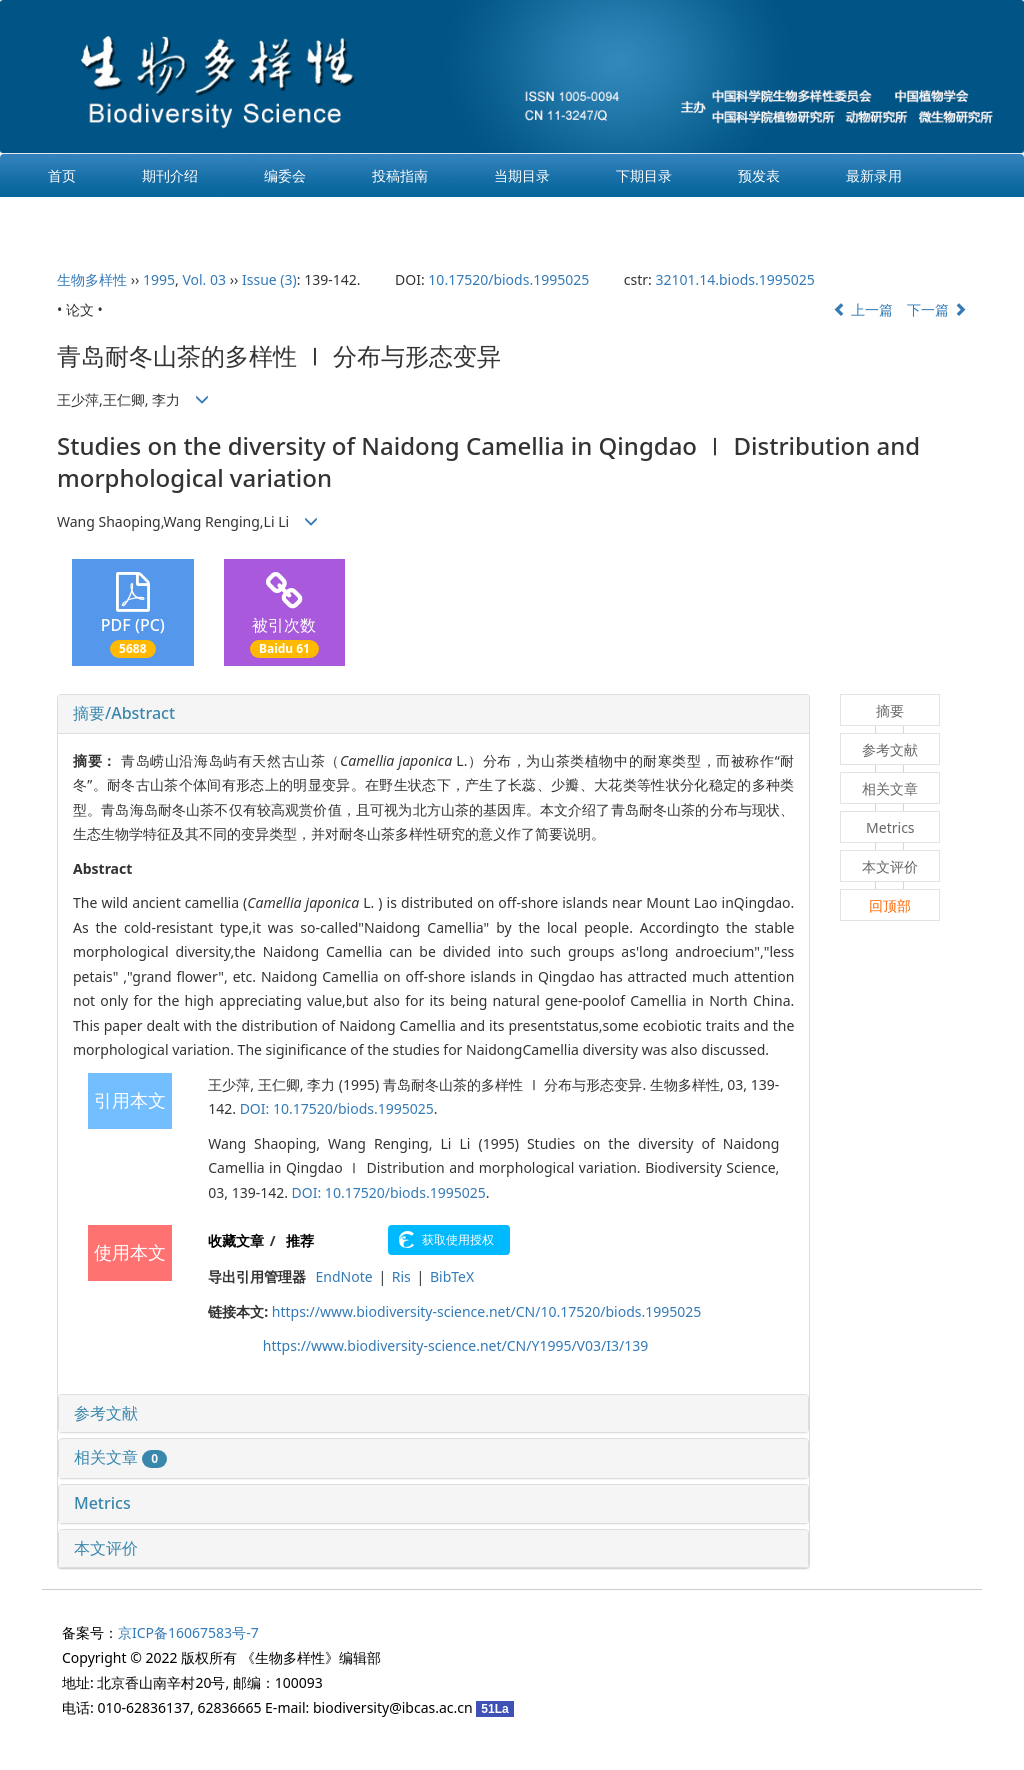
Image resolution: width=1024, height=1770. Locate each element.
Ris (401, 1276)
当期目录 (522, 175)
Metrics (102, 1503)
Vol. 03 (204, 279)
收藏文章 (236, 1240)
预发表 (759, 175)
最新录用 (874, 175)
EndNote (344, 1276)
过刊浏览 (76, 218)
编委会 (285, 175)
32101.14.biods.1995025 (734, 279)
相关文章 (120, 1457)
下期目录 (644, 175)
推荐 (300, 1240)
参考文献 (106, 1413)
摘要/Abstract (124, 713)
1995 (159, 279)
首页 (62, 175)
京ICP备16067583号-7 (188, 1632)
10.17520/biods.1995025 (508, 279)
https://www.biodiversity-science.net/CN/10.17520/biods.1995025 (486, 1311)
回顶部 (890, 905)
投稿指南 (400, 175)
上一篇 (863, 309)
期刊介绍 (170, 175)
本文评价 (106, 1548)
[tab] (433, 714)
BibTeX (452, 1276)
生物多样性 (92, 279)
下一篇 (937, 309)
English (194, 218)
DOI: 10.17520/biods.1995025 (337, 1108)
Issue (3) (269, 279)
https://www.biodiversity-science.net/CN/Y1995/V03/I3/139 (455, 1345)
